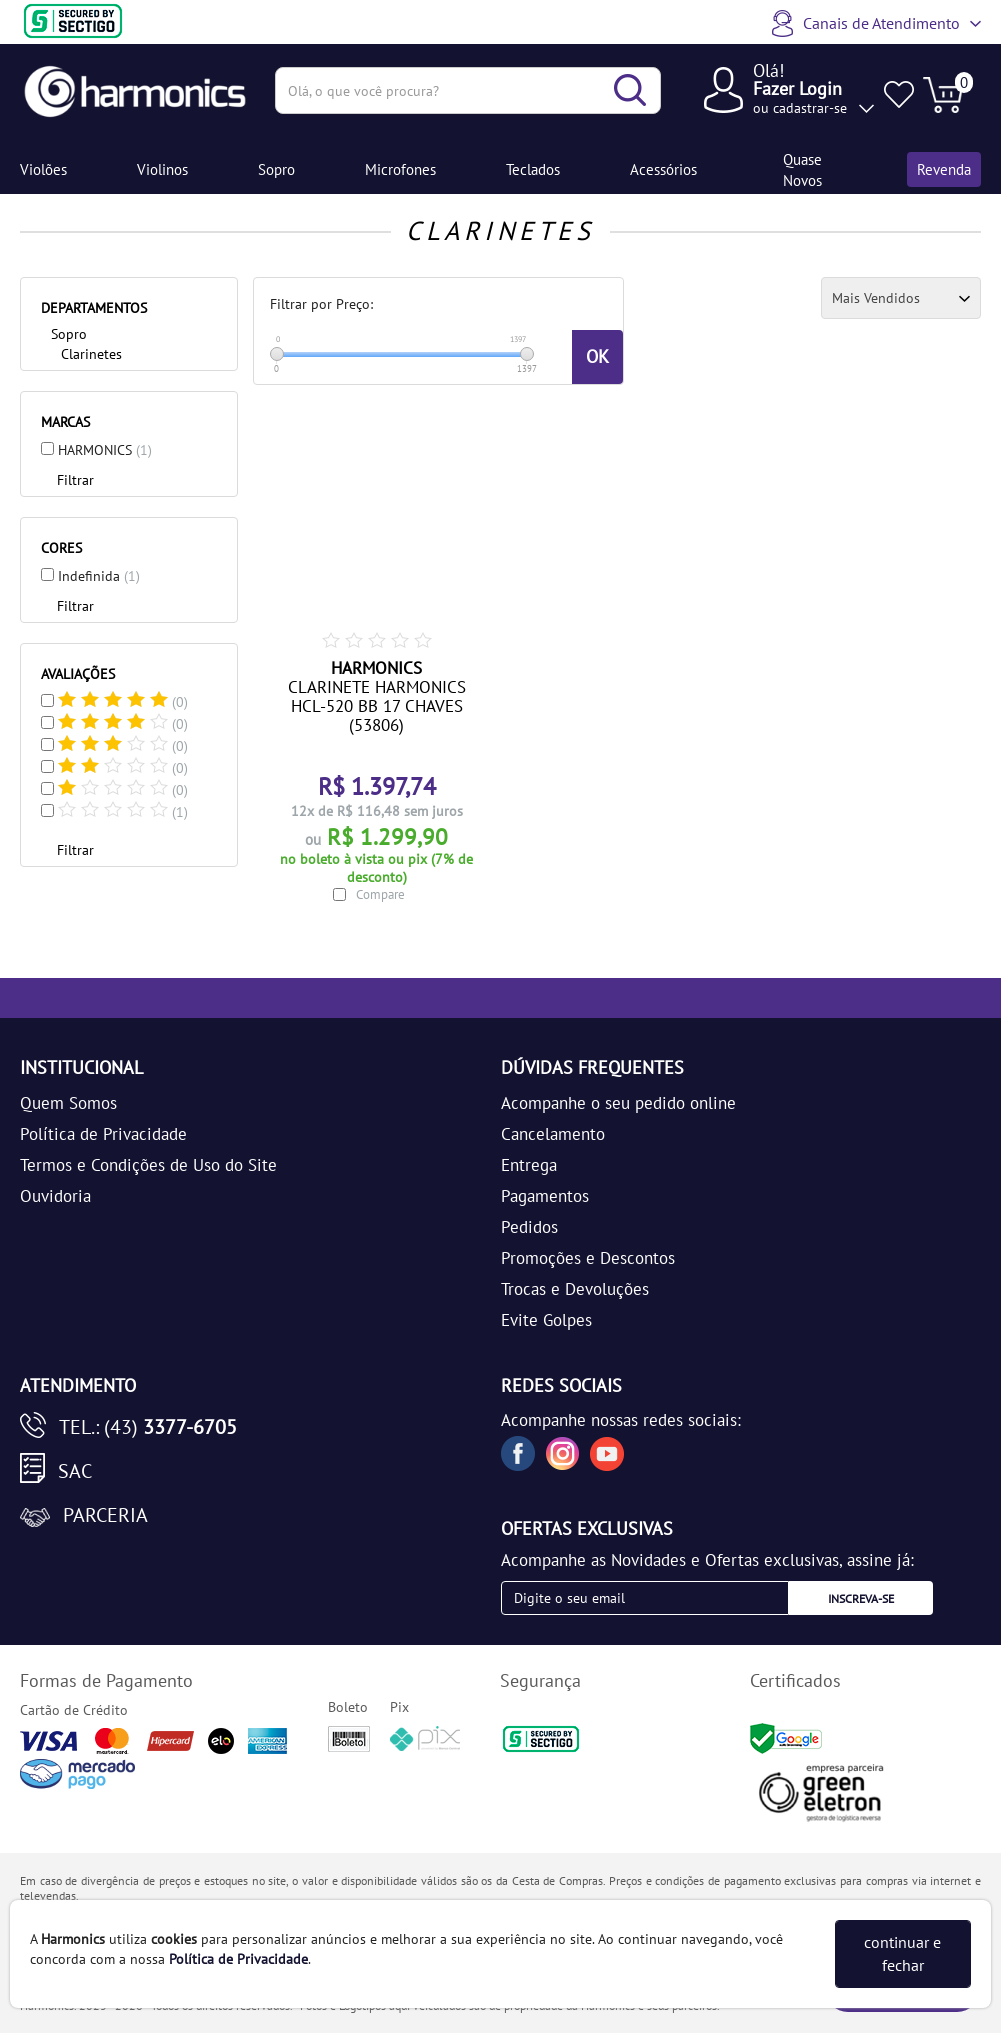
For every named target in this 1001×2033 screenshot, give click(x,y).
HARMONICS (105, 450)
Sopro (276, 169)
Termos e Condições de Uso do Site (148, 1165)
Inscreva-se (861, 1598)
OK (597, 356)
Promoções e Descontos (588, 1258)
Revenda (944, 169)
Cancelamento (553, 1134)
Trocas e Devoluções (575, 1289)
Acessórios (663, 169)
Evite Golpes (546, 1320)
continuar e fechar (902, 1953)
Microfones (400, 169)
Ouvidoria (55, 1196)
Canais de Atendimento (881, 23)
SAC (75, 1471)
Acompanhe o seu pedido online (618, 1103)
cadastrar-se (810, 108)
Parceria (105, 1515)
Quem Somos (68, 1103)
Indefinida (99, 576)
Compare (380, 894)
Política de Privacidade (103, 1134)
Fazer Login (797, 88)
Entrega (529, 1165)
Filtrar (75, 480)
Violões (43, 169)
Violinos (162, 169)
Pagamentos (545, 1196)
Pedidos (529, 1227)
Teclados (533, 169)
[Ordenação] (901, 298)
